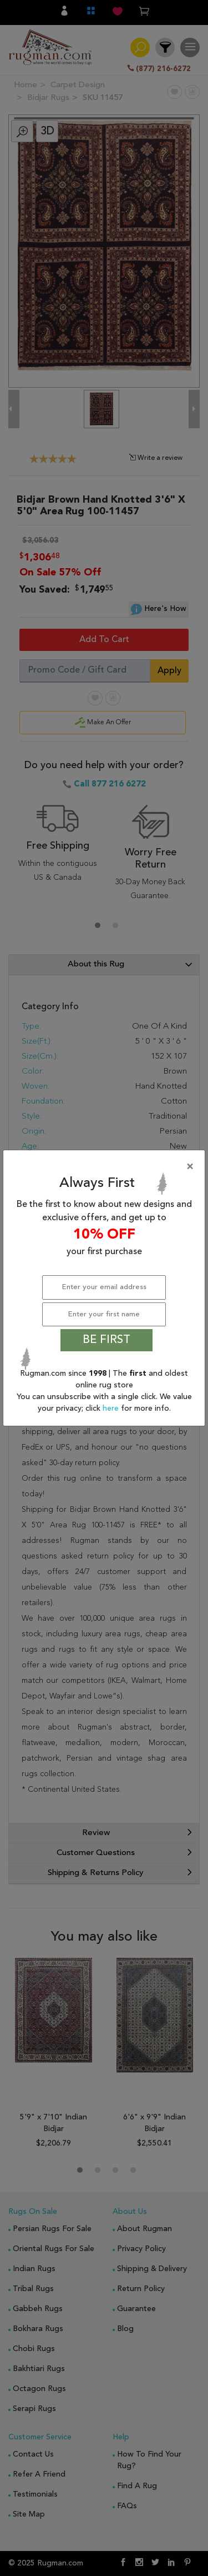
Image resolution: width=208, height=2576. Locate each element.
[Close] (106, 1166)
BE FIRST (106, 1340)
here (112, 1408)
